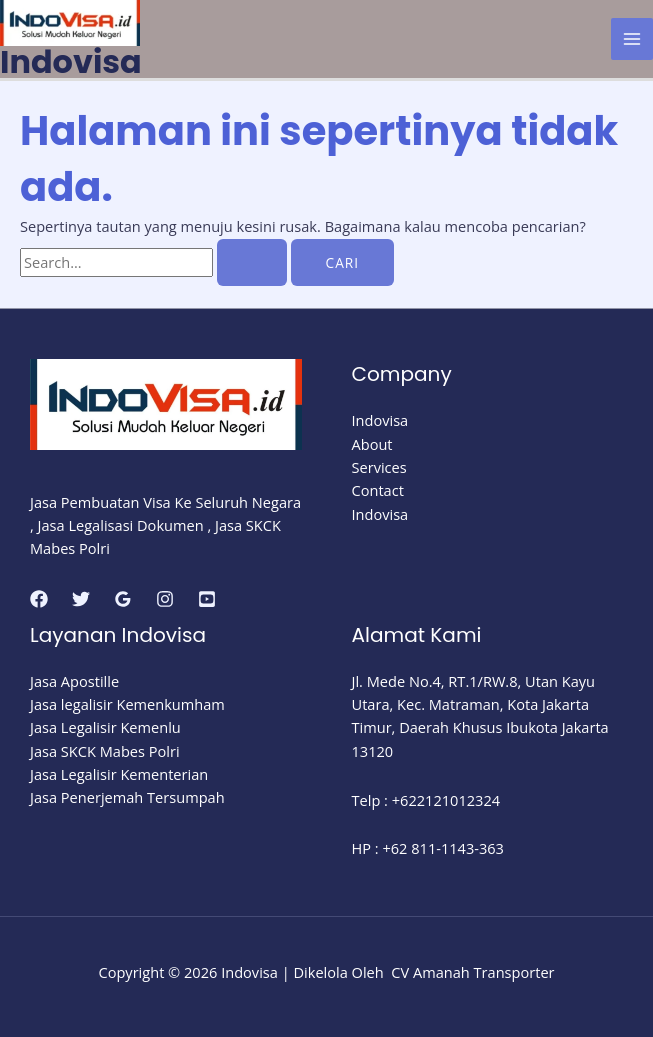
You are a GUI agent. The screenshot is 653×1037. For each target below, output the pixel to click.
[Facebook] (39, 599)
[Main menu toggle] (632, 39)
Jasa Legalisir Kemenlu (105, 727)
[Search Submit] (252, 263)
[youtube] (207, 599)
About (372, 444)
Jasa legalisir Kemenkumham (127, 704)
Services (379, 467)
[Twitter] (81, 599)
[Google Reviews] (123, 599)
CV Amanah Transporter (472, 972)
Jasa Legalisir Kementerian (119, 774)
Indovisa (71, 61)
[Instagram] (165, 599)
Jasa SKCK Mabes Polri (105, 751)
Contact (378, 490)
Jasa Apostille (74, 681)
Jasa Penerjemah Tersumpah (127, 797)
